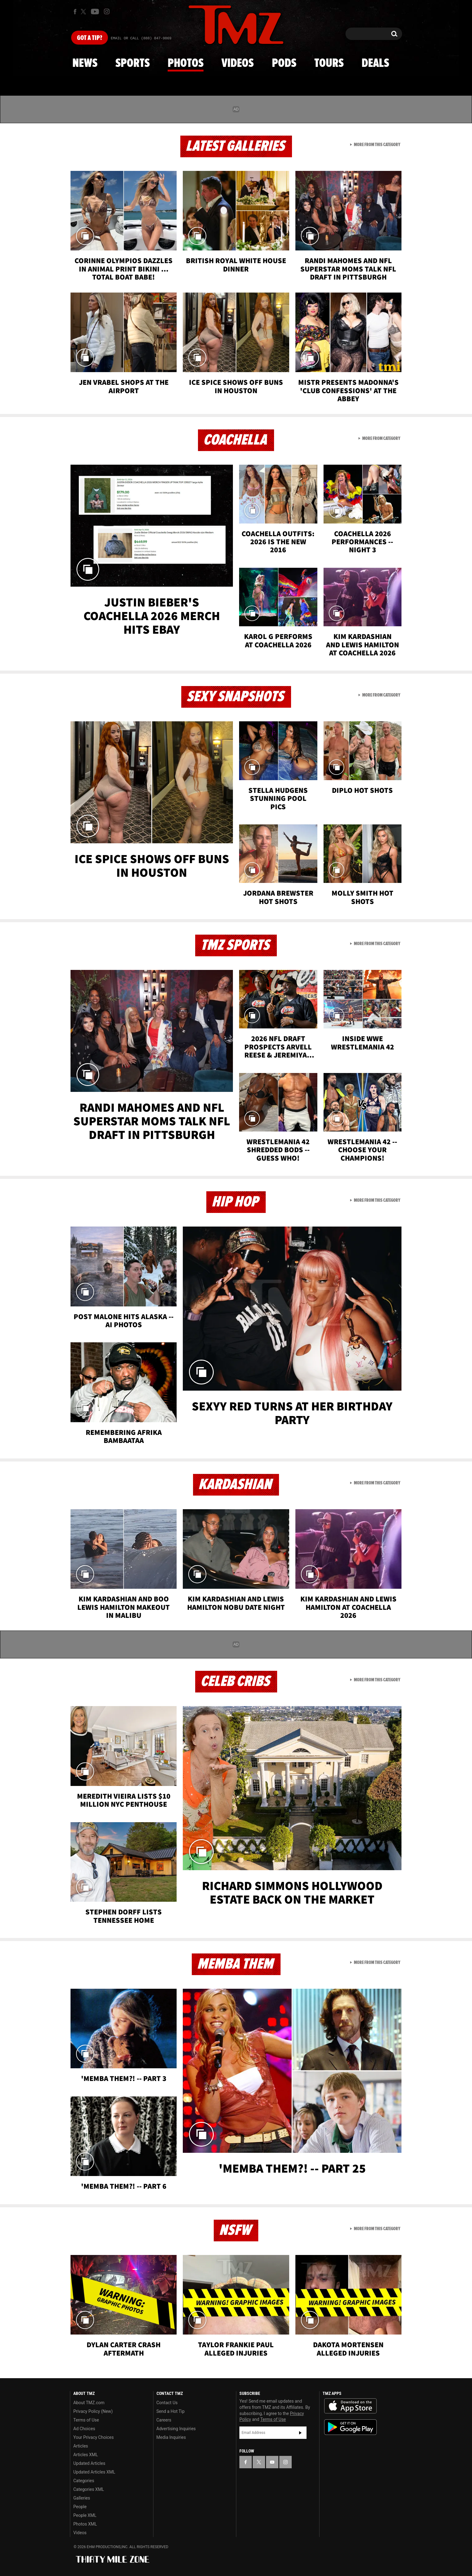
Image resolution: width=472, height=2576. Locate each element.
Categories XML (88, 2489)
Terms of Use (86, 2419)
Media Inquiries (171, 2437)
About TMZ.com (89, 2402)
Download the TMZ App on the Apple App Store (350, 2406)
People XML (85, 2515)
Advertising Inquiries (176, 2428)
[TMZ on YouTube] (272, 2462)
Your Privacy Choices (93, 2437)
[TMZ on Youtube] (94, 11)
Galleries (81, 2498)
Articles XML (85, 2454)
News (84, 63)
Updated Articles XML (94, 2472)
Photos (186, 63)
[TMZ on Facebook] (75, 11)
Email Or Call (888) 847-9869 (141, 38)
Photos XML (85, 2524)
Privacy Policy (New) (93, 2411)
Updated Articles (89, 2463)
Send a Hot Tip (171, 2411)
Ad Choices (84, 2428)
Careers (164, 2419)
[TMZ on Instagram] (106, 11)
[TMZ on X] (84, 11)
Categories (83, 2480)
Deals (375, 63)
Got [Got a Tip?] (89, 38)
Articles (80, 2446)
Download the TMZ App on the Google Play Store (350, 2427)
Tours (329, 63)
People (80, 2506)
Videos (237, 63)
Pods (284, 63)
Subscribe (300, 2432)
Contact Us (167, 2402)
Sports (132, 63)
